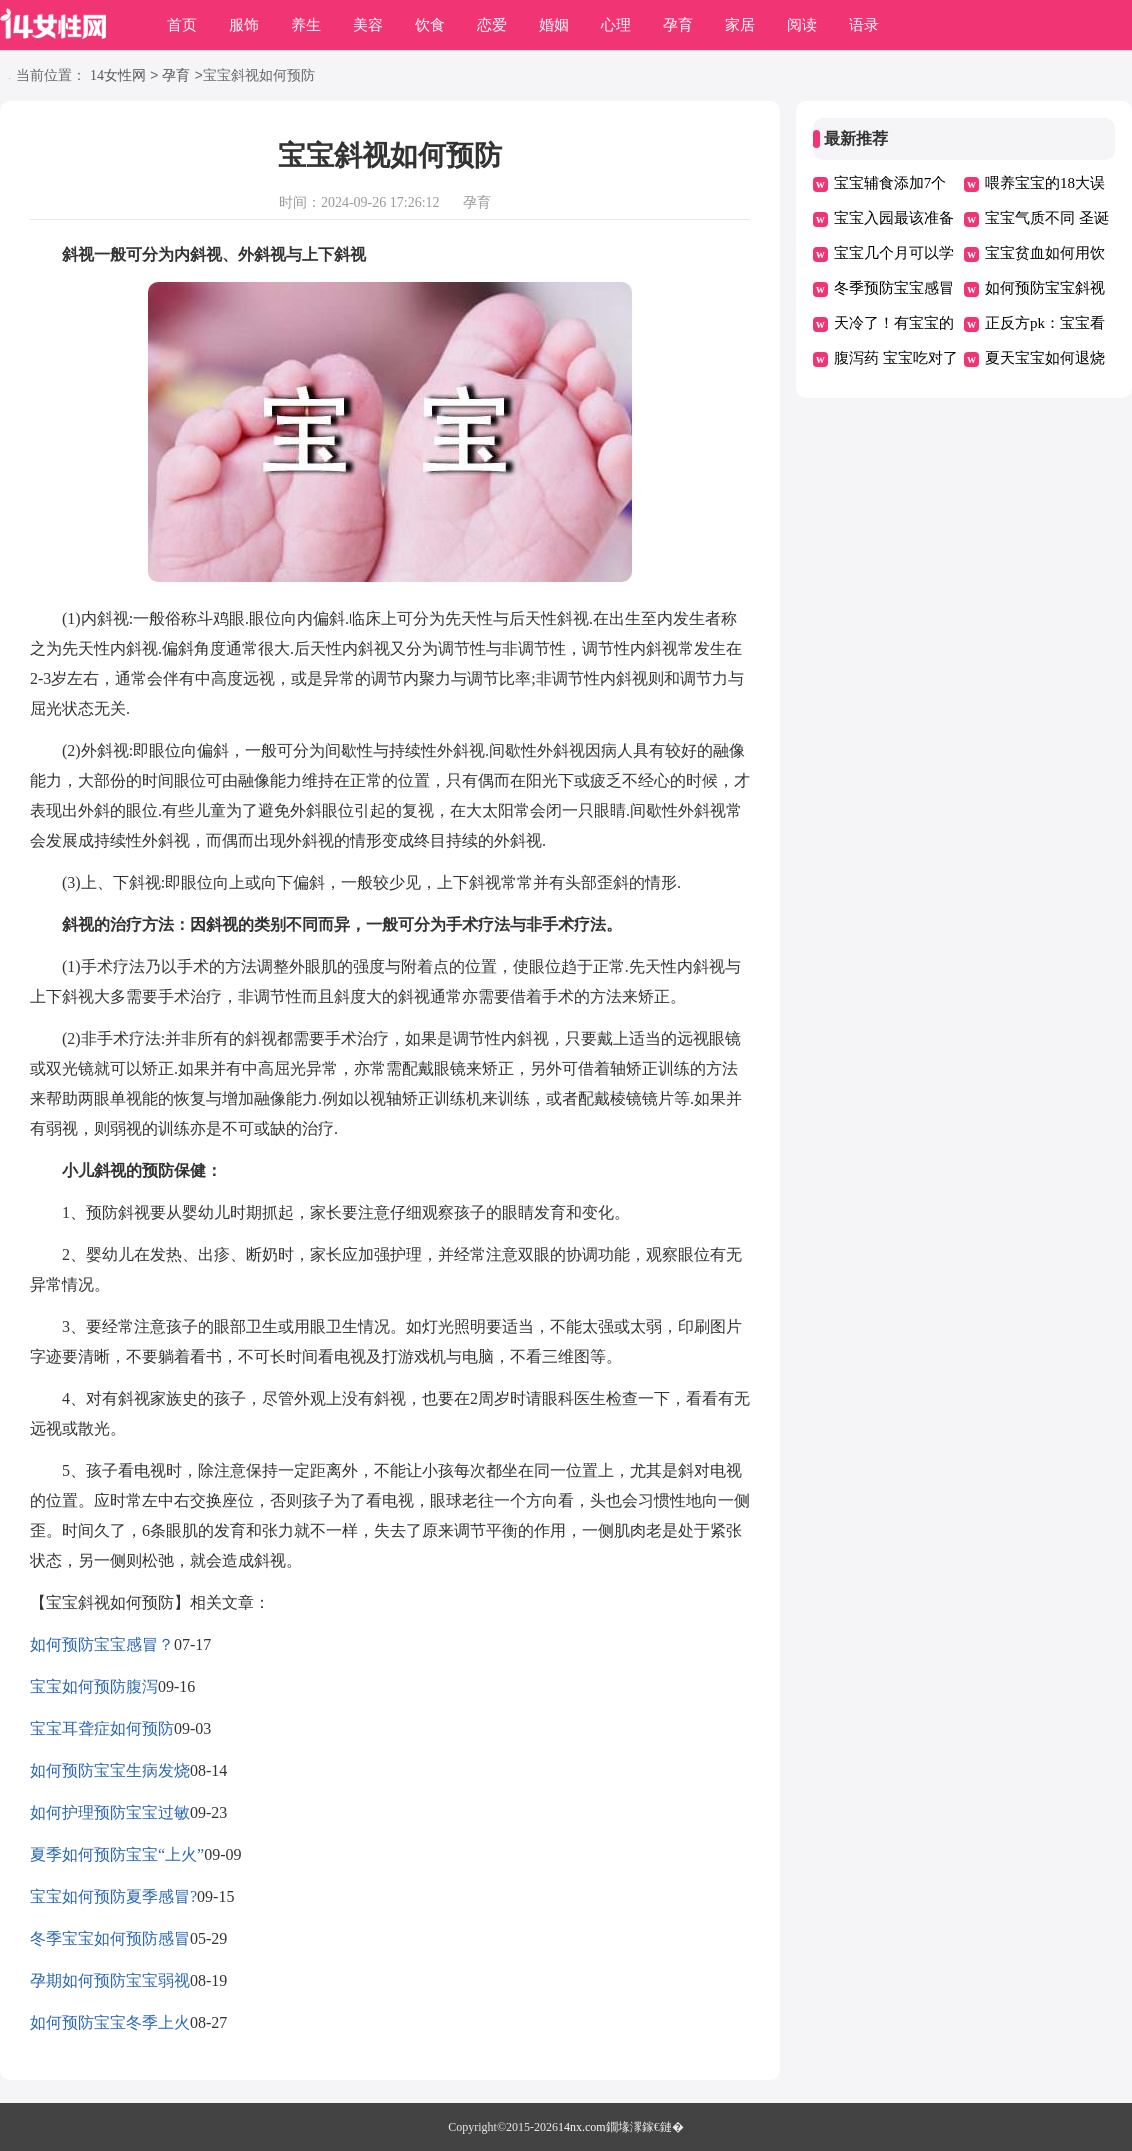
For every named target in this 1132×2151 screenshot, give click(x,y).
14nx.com (582, 2127)
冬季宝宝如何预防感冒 (110, 1938)
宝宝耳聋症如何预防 (102, 1728)
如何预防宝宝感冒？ (102, 1644)
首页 (182, 25)
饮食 (430, 25)
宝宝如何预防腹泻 (94, 1686)
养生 (306, 25)
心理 (616, 25)
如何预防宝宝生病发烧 (110, 1770)
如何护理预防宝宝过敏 (110, 1812)
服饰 (244, 25)
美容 (368, 25)
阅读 (802, 25)
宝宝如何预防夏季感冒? (113, 1896)
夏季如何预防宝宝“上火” (117, 1854)
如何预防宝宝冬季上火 (110, 2022)
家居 (740, 25)
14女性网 (118, 76)
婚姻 (554, 25)
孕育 (678, 25)
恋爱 (492, 25)
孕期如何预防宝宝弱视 (110, 1980)
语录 (864, 25)
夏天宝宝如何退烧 (1045, 358)
